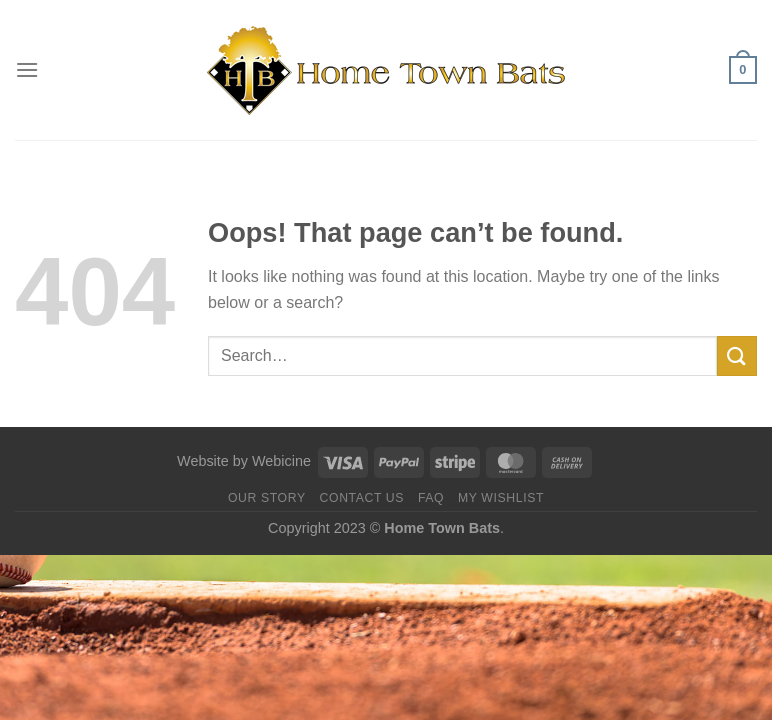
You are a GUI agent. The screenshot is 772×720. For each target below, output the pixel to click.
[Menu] (27, 69)
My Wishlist (501, 498)
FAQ (431, 498)
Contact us (362, 498)
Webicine (281, 461)
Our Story (267, 498)
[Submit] (737, 355)
